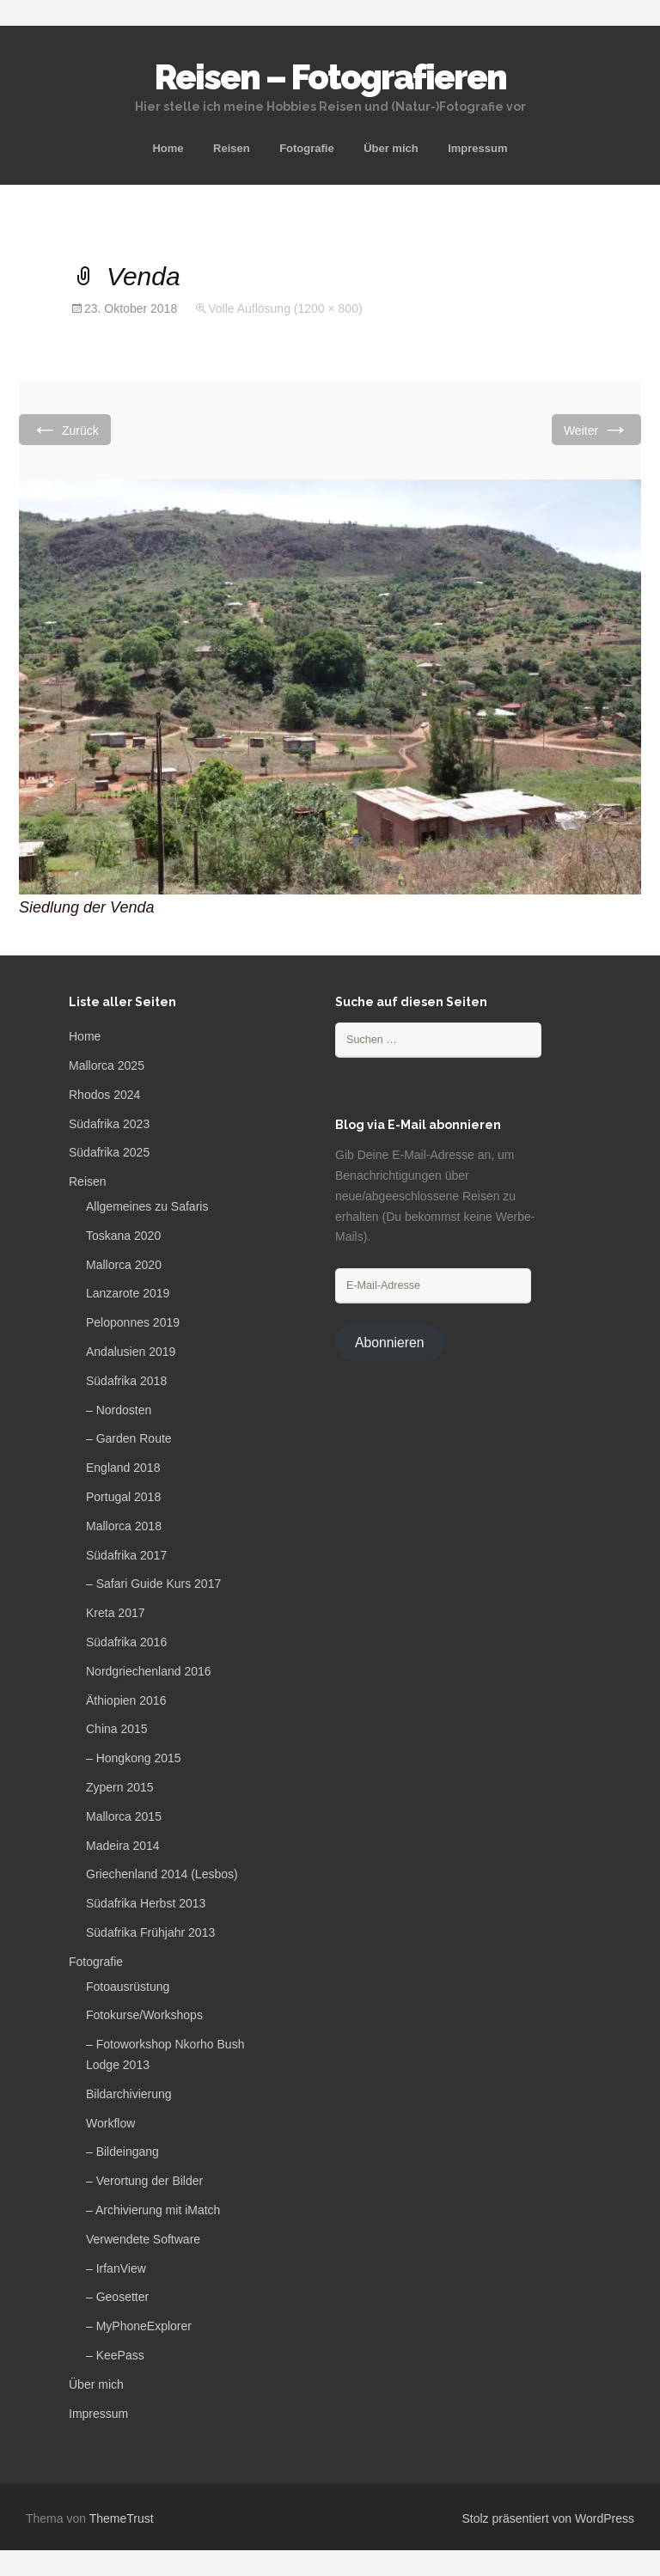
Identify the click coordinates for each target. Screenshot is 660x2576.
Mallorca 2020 (124, 1265)
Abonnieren (390, 1342)
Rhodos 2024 (104, 1095)
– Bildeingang (122, 2151)
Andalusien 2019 (130, 1351)
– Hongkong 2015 (133, 1758)
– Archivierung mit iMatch (153, 2210)
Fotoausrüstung (127, 1986)
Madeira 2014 (123, 1846)
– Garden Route (129, 1438)
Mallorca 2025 (106, 1065)
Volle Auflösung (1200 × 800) (285, 308)
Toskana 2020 (123, 1235)
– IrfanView (116, 2268)
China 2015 (117, 1729)
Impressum (477, 148)
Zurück (65, 429)
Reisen (231, 148)
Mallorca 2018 (124, 1526)
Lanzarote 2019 (127, 1293)
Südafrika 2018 (126, 1381)
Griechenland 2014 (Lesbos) (162, 1874)
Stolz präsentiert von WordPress (548, 2518)
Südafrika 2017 (126, 1555)
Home (167, 148)
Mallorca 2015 (124, 1816)
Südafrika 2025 (109, 1152)
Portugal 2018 (123, 1497)
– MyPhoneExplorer (139, 2326)
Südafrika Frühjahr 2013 (150, 1932)
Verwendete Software (143, 2239)
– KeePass (115, 2355)
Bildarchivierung (129, 2094)
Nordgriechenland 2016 (148, 1671)
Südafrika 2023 (109, 1124)
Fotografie (306, 148)
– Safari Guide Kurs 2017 (153, 1583)
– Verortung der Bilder (144, 2181)
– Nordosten (118, 1410)
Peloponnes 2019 (133, 1322)
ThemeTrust (121, 2518)
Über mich (391, 148)
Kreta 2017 (115, 1613)
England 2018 (123, 1467)
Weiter (596, 429)
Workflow (110, 2123)
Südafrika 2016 (126, 1642)
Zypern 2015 (120, 1787)
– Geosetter (117, 2297)
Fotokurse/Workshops (144, 2015)
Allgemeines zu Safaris (147, 1206)
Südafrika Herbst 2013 (145, 1903)
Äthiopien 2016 (126, 1700)
